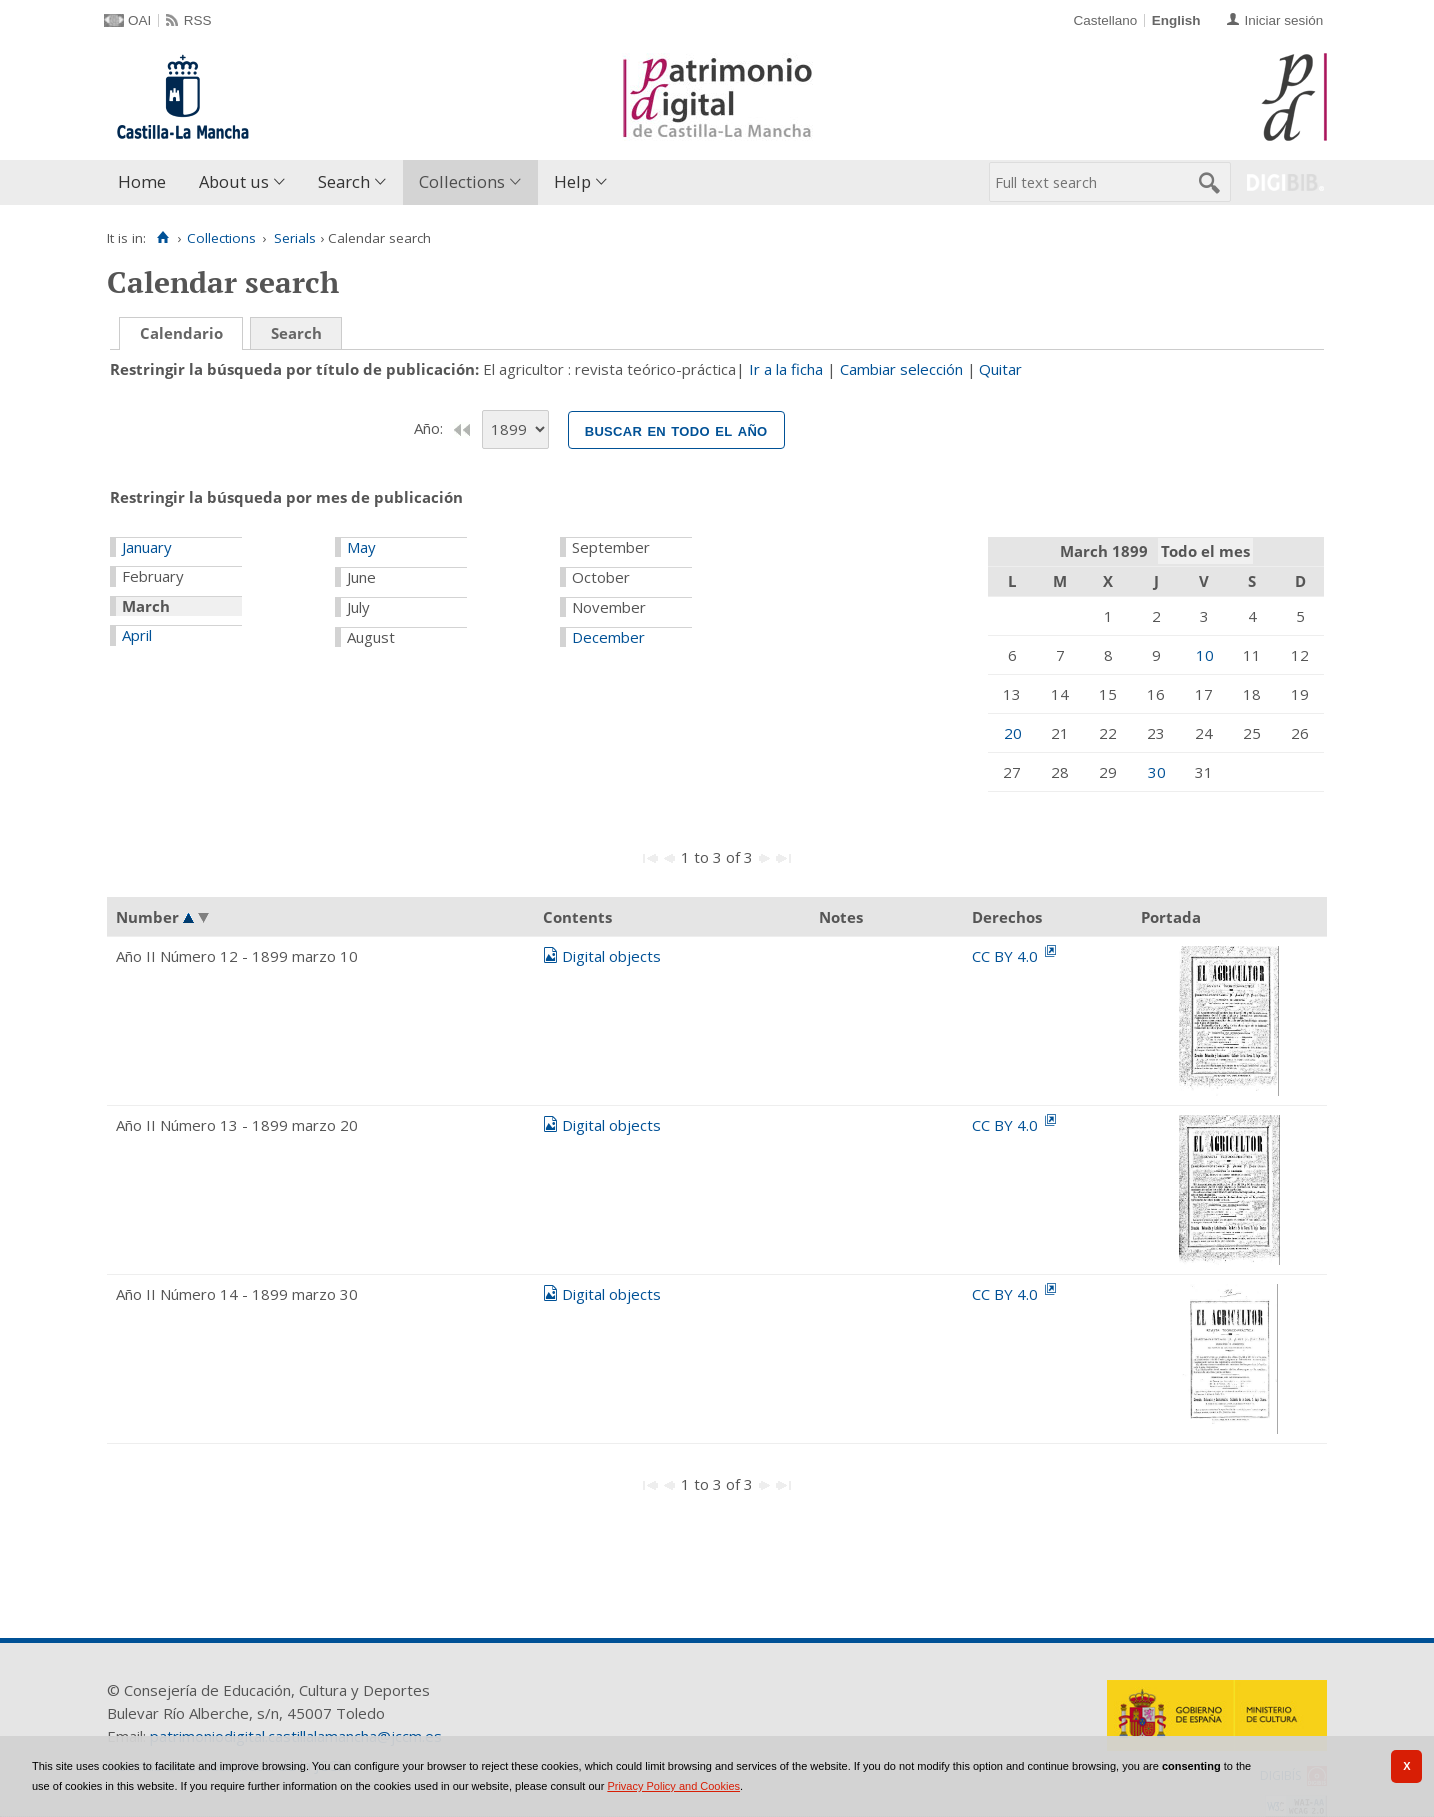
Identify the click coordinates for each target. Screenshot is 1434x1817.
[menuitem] (146, 182)
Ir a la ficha (786, 369)
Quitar (1000, 369)
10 (1205, 655)
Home (142, 181)
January (147, 547)
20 (1013, 733)
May (361, 547)
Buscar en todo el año (676, 430)
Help (572, 181)
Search (344, 181)
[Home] (162, 238)
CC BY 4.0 (1007, 956)
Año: (430, 428)
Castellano (1105, 20)
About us (234, 181)
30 (1157, 772)
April (137, 635)
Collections (462, 181)
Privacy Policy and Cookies (673, 1786)
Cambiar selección (901, 369)
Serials (295, 238)
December (608, 637)
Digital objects (611, 956)
